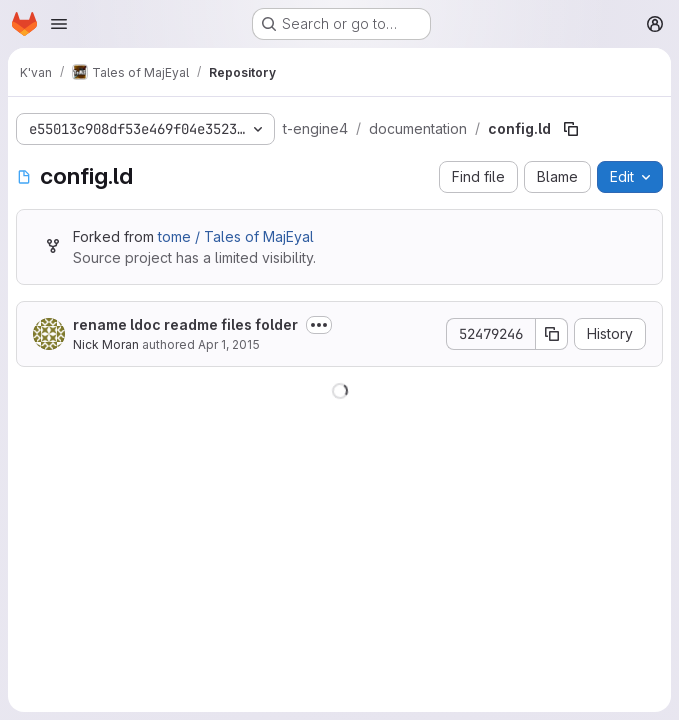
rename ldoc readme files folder (185, 324)
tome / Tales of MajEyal (236, 236)
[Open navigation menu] (59, 24)
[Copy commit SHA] (552, 334)
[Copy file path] (571, 129)
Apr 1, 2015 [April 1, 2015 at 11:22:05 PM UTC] (229, 344)
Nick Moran (106, 344)
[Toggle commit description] (319, 325)
